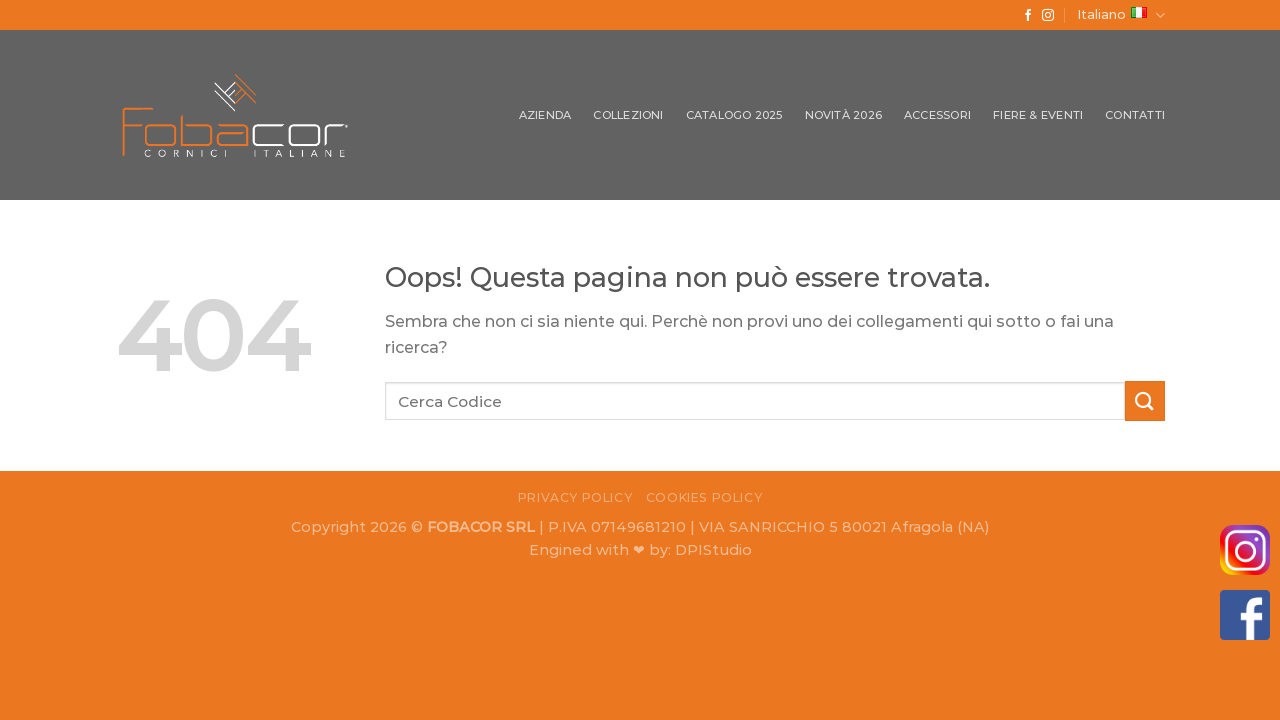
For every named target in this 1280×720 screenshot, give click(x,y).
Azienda (545, 115)
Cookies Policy (704, 497)
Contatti (1135, 115)
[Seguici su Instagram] (1048, 16)
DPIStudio (713, 550)
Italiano (1121, 15)
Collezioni (628, 115)
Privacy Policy (575, 497)
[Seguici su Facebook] (1028, 16)
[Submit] (1145, 400)
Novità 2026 (843, 115)
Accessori (937, 115)
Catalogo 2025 (734, 115)
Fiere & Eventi (1038, 115)
